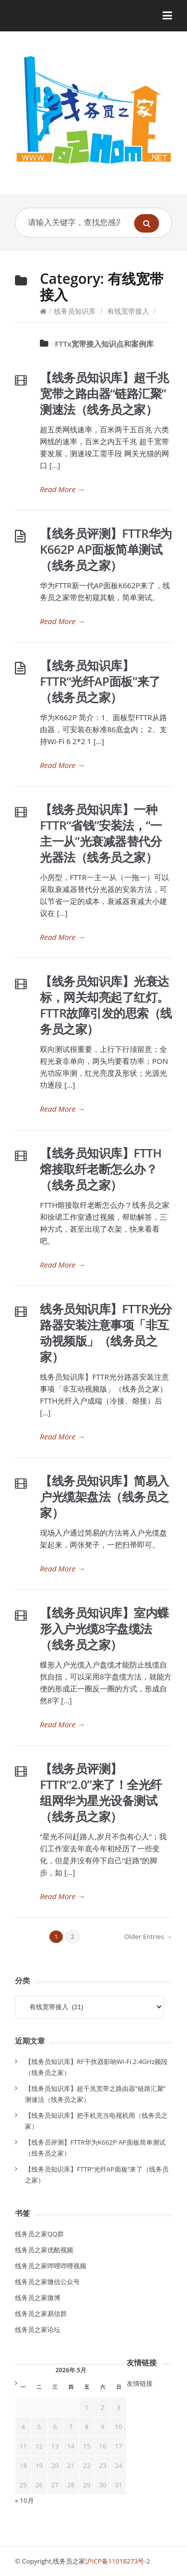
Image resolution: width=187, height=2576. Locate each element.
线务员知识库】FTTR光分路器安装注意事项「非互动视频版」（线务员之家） (106, 1332)
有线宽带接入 (128, 311)
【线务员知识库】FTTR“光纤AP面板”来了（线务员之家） (100, 681)
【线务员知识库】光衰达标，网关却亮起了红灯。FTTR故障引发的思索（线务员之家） (106, 1005)
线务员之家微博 (37, 2297)
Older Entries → (148, 1936)
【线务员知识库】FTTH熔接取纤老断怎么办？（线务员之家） (101, 1169)
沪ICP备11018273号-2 (117, 2561)
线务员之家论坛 (37, 2329)
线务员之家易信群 (41, 2313)
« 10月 (24, 2500)
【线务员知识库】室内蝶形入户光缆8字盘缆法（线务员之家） (104, 1628)
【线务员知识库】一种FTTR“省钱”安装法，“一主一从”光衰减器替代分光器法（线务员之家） (101, 833)
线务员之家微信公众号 (47, 2281)
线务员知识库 (75, 311)
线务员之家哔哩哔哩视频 (50, 2265)
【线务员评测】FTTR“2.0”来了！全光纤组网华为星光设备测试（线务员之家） (101, 1792)
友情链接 (140, 2383)
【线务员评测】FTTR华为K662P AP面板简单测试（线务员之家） (106, 549)
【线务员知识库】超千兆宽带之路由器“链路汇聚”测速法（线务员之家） (104, 393)
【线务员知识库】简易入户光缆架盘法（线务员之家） (104, 1496)
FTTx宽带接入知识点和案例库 (104, 344)
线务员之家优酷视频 (44, 2249)
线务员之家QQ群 (39, 2233)
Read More (62, 489)
